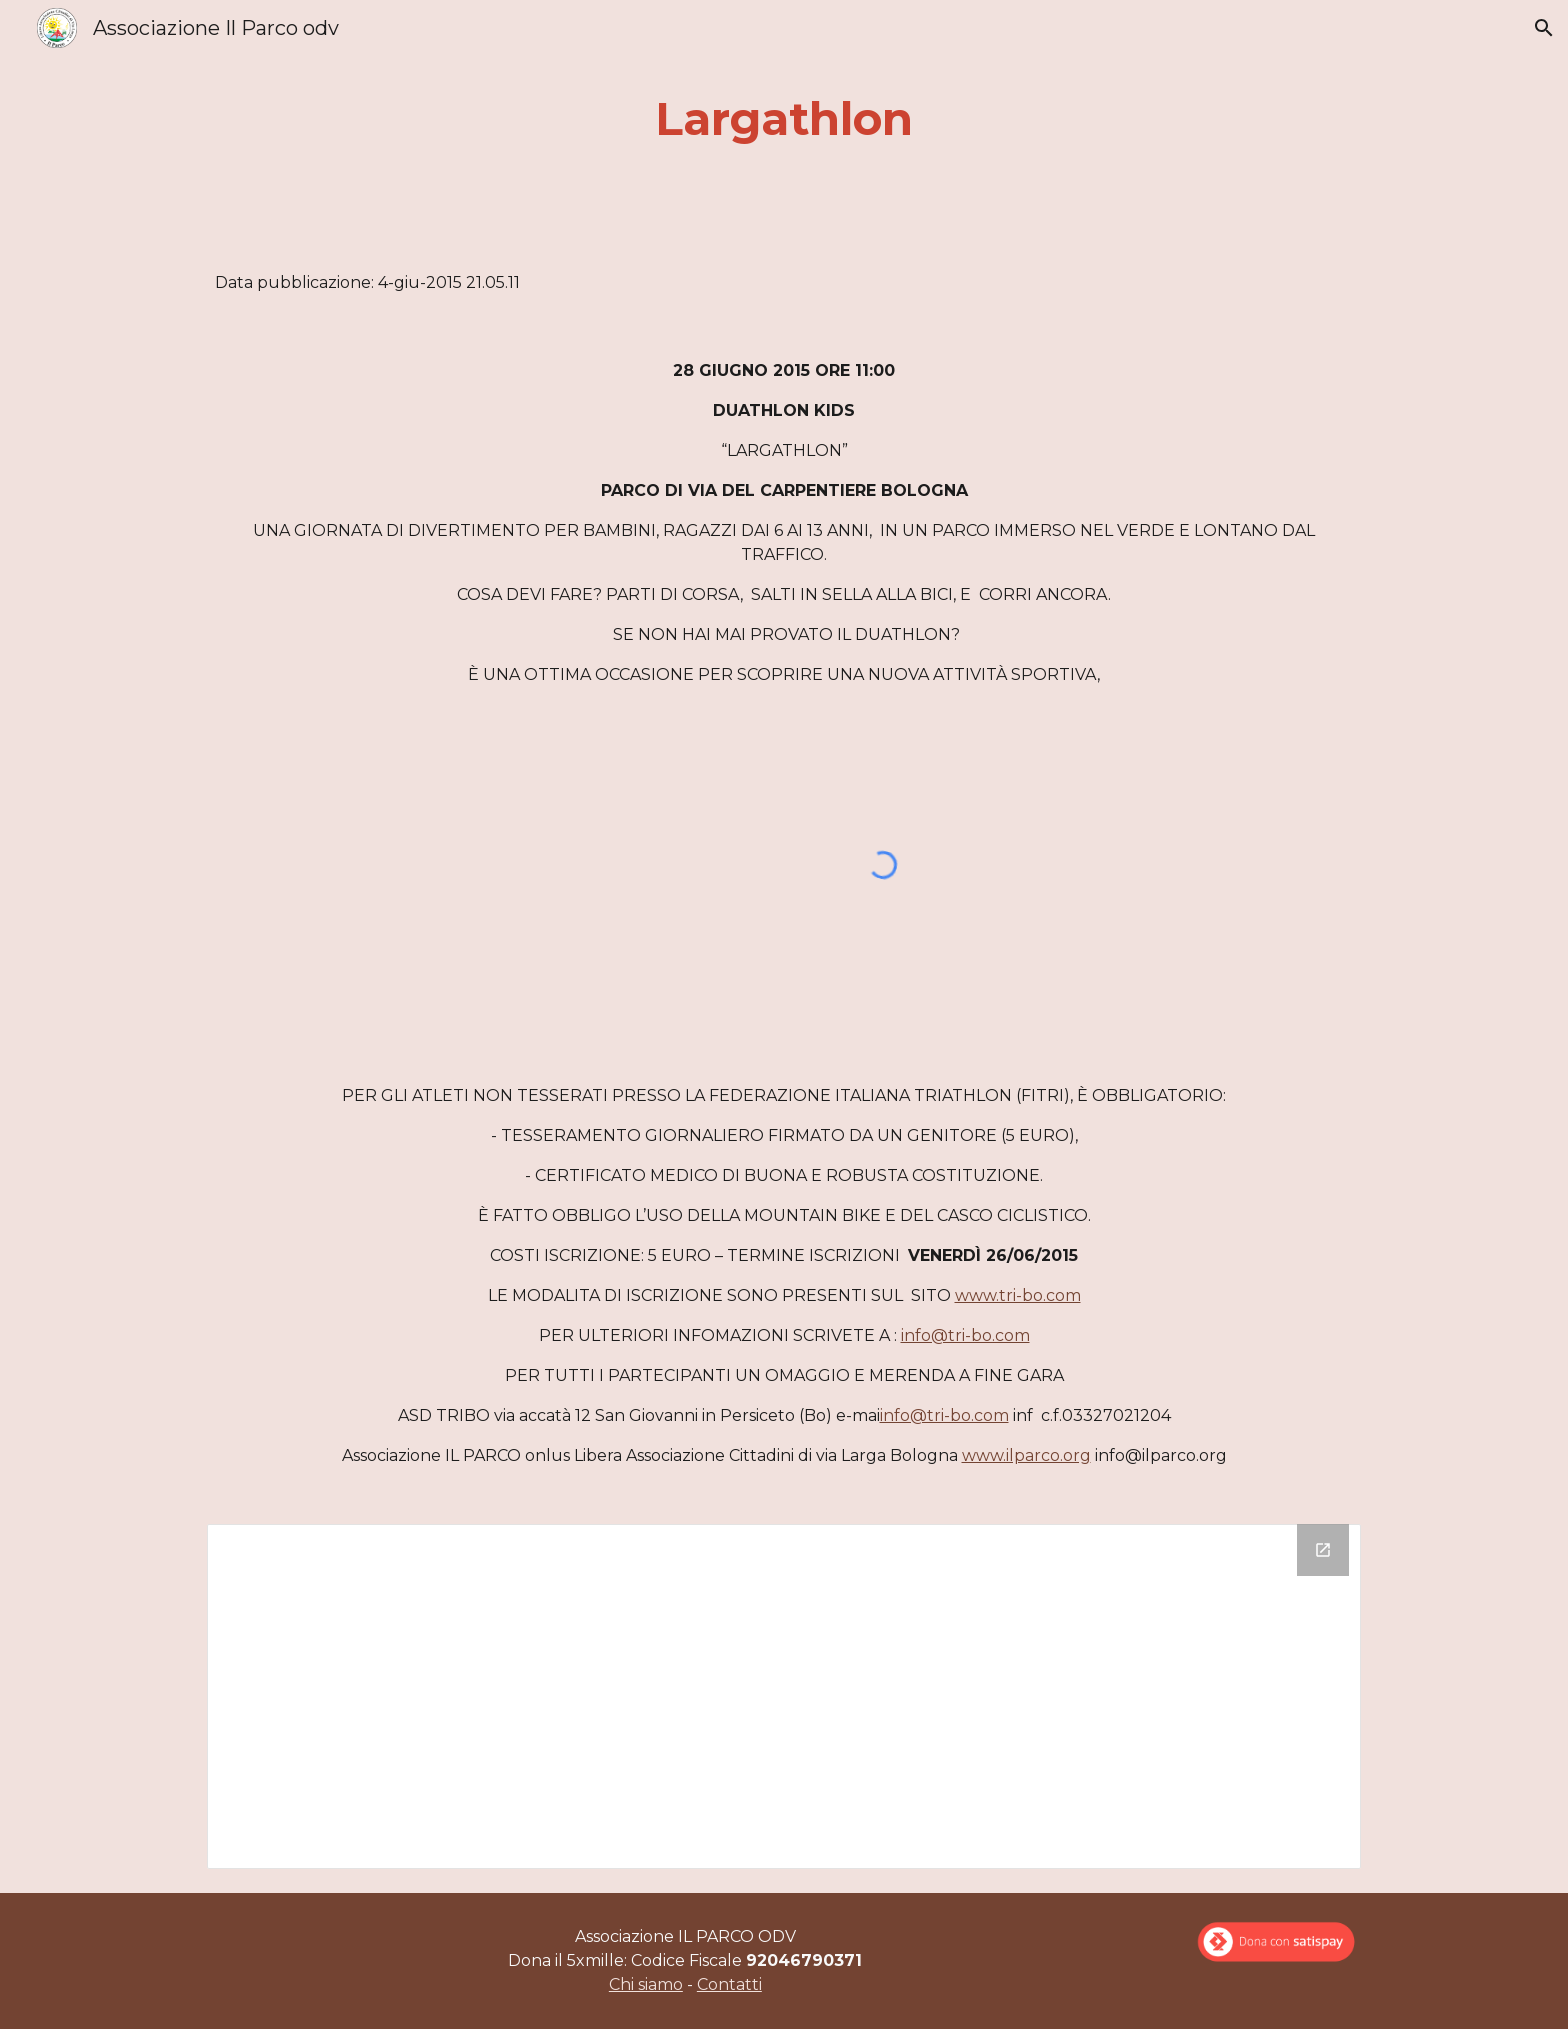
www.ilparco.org (1026, 1455)
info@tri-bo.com (965, 1335)
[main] (784, 119)
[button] (1544, 28)
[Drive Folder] (784, 1696)
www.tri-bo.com (1018, 1295)
